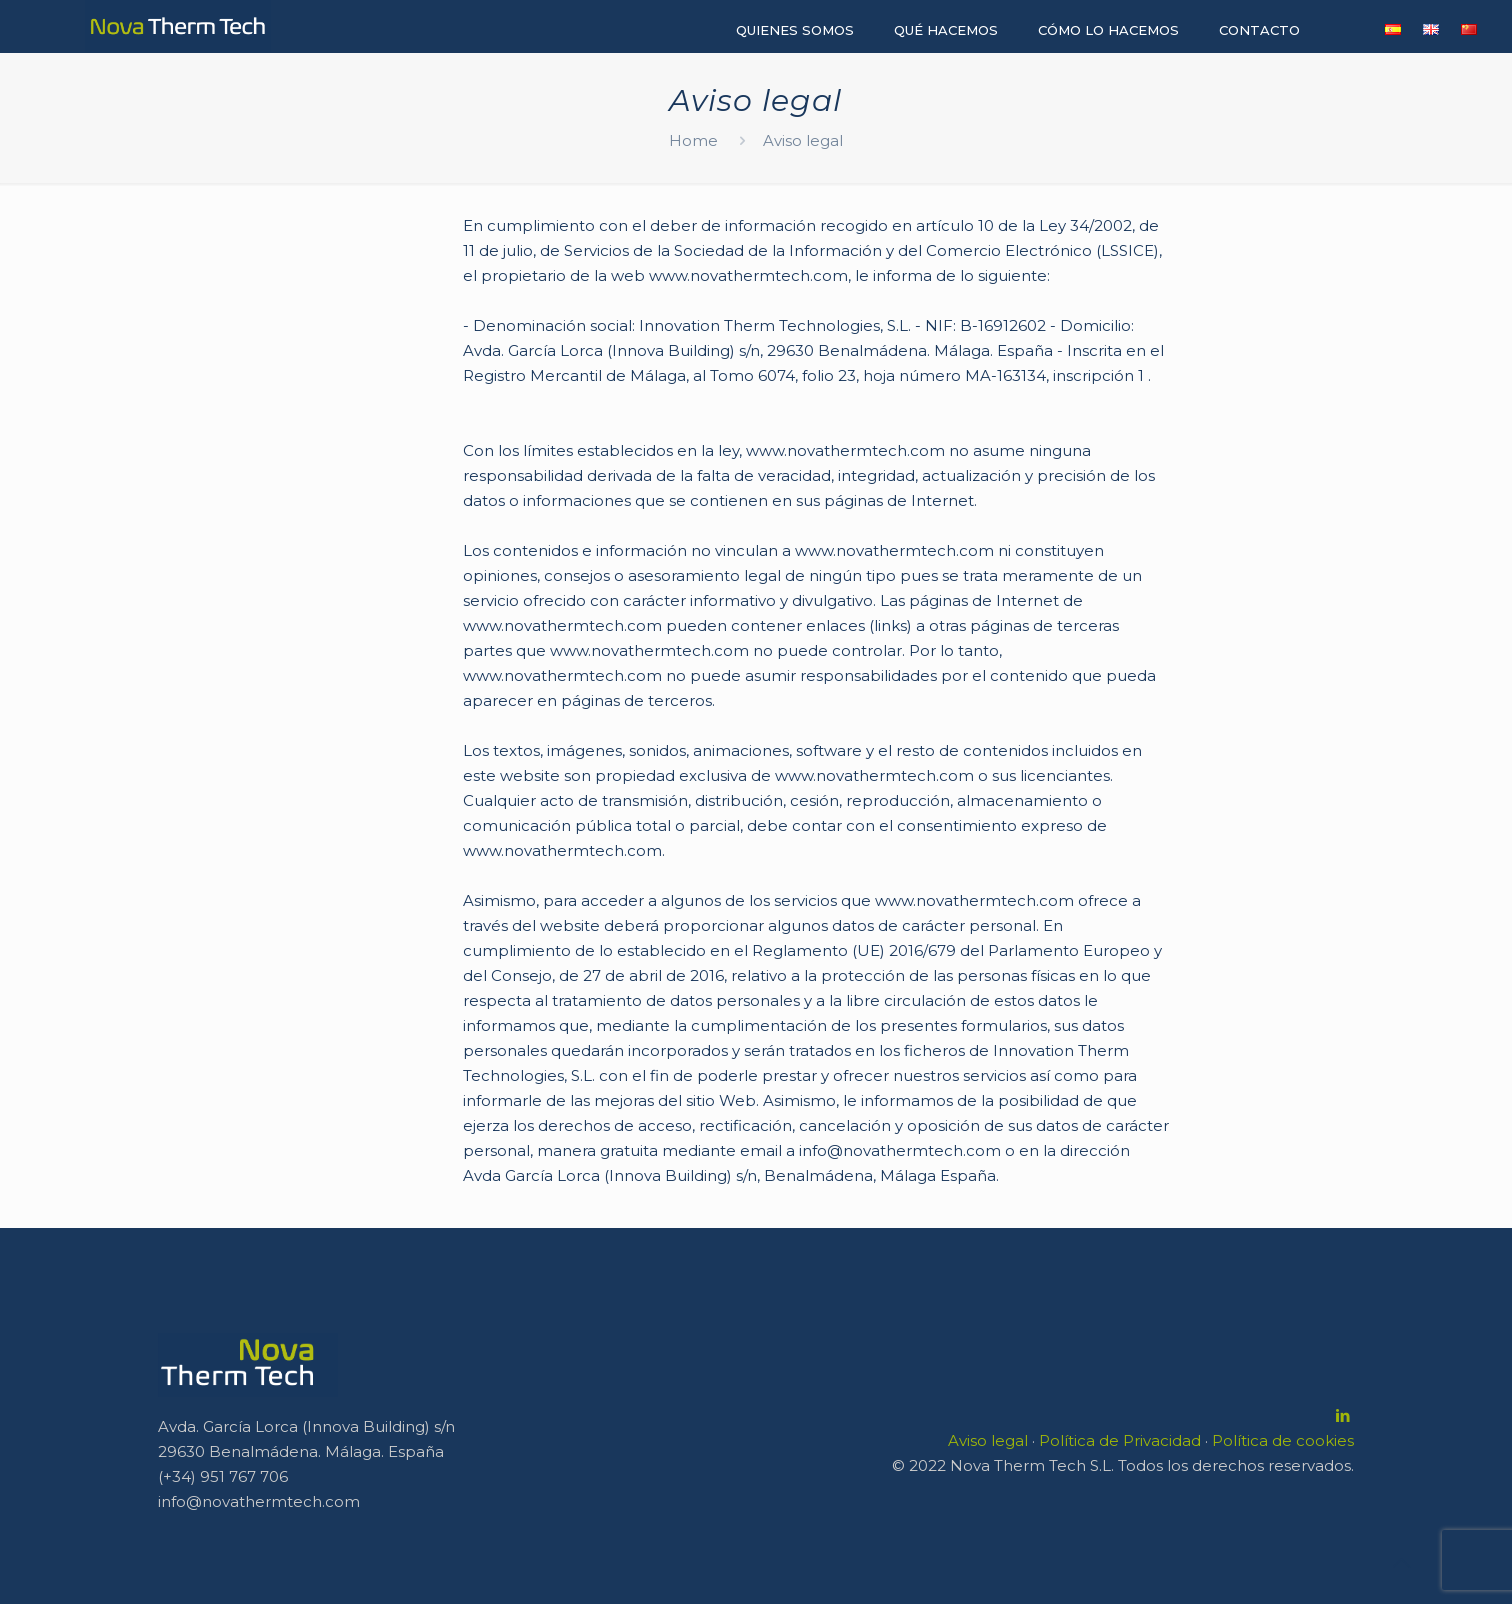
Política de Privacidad (1120, 1440)
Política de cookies (1283, 1440)
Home (693, 140)
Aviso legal (988, 1440)
